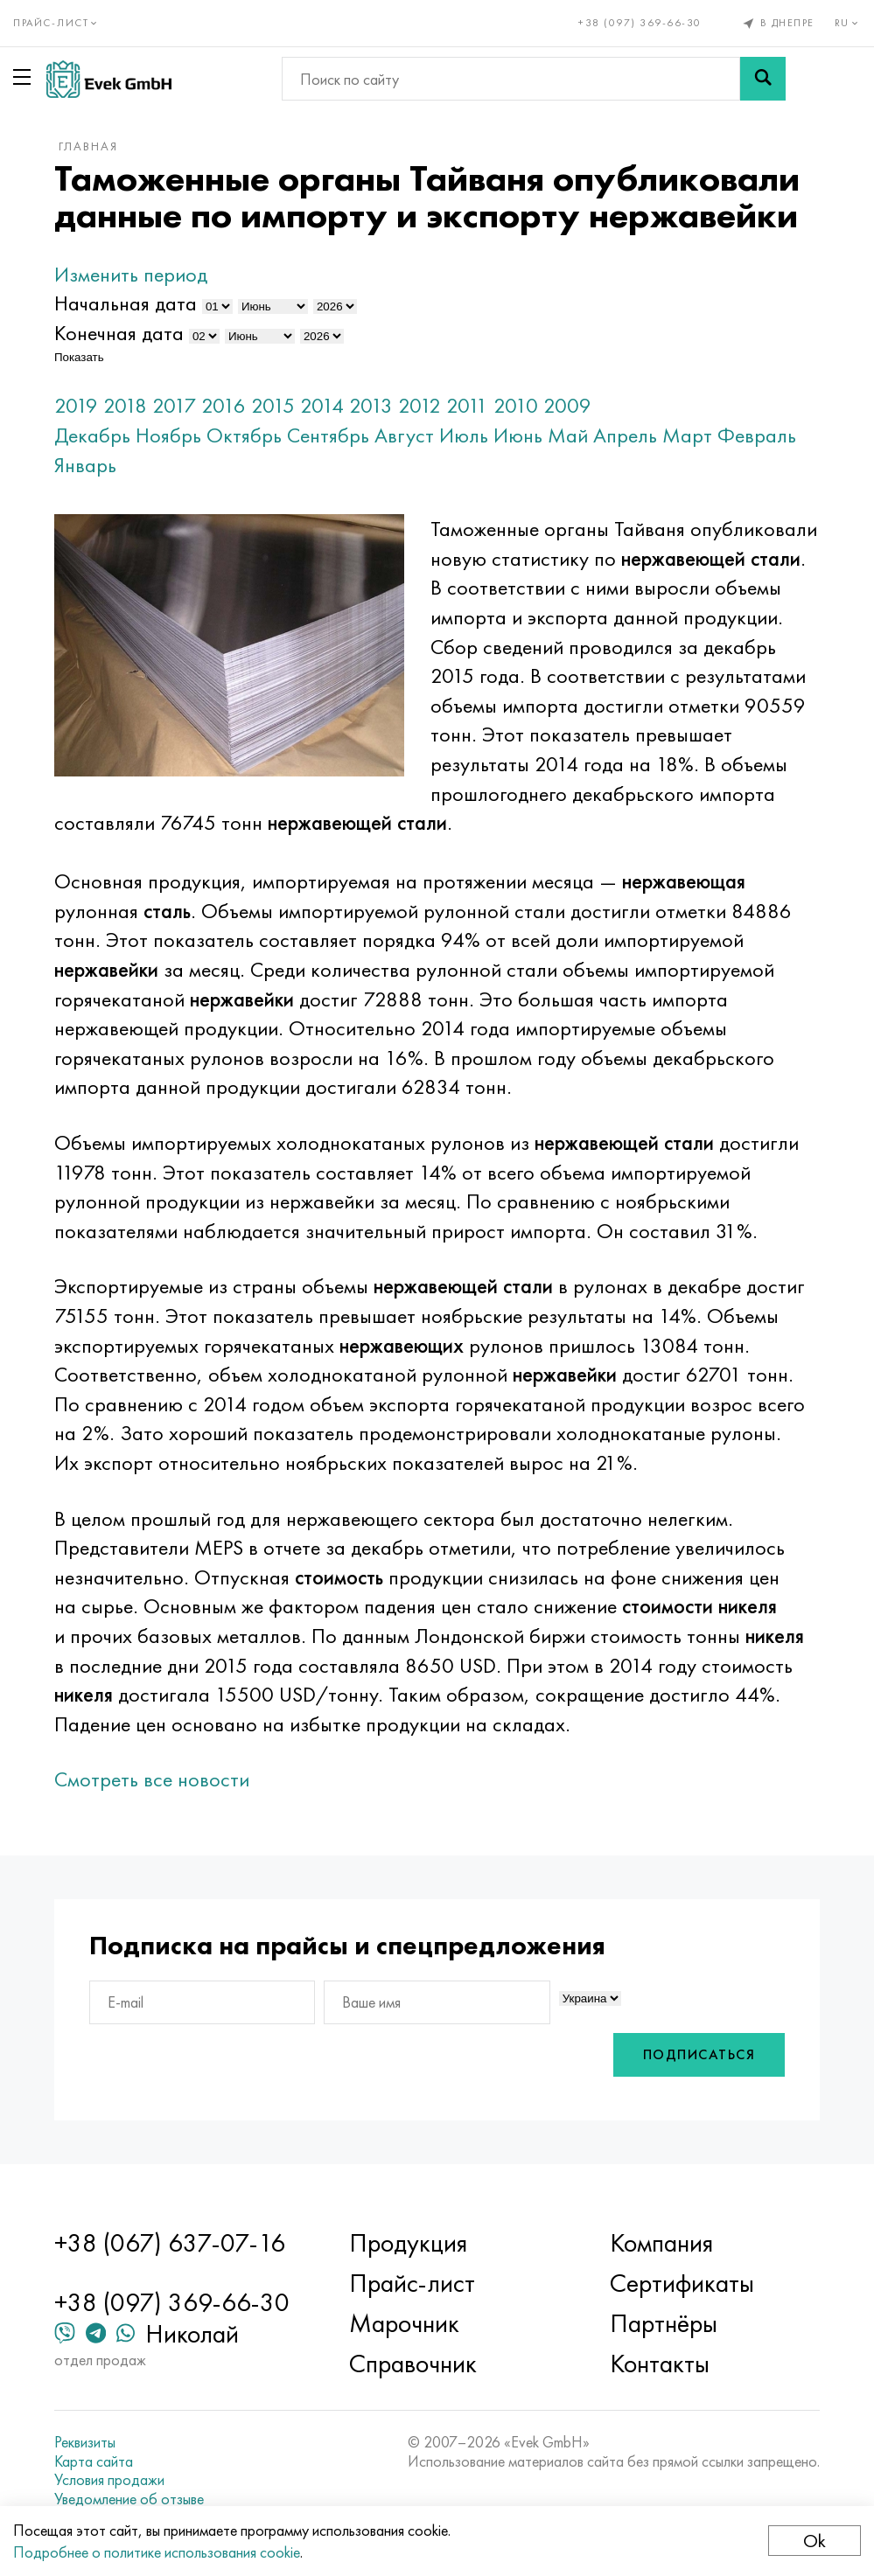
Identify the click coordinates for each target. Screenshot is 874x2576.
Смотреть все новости (151, 1779)
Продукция (408, 2243)
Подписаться (699, 2054)
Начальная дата (125, 303)
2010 (515, 405)
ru (848, 23)
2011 (467, 405)
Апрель (625, 435)
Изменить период (130, 274)
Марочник (404, 2323)
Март (687, 435)
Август (404, 435)
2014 (322, 405)
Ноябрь (168, 435)
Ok (814, 2540)
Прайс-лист (412, 2283)
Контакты (660, 2363)
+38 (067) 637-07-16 (169, 2243)
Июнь (517, 435)
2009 (567, 405)
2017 (174, 405)
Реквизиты (84, 2442)
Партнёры (663, 2323)
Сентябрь (328, 435)
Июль (463, 435)
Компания (661, 2243)
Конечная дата (119, 332)
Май (568, 435)
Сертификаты (682, 2283)
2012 (419, 405)
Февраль (756, 435)
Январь (85, 464)
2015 (273, 405)
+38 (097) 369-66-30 (640, 23)
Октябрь (244, 435)
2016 (223, 405)
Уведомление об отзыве (129, 2499)
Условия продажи (109, 2479)
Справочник (413, 2363)
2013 (371, 405)
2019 (76, 405)
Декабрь (92, 435)
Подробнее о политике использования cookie (156, 2552)
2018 (125, 405)
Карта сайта (93, 2461)
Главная (88, 146)
